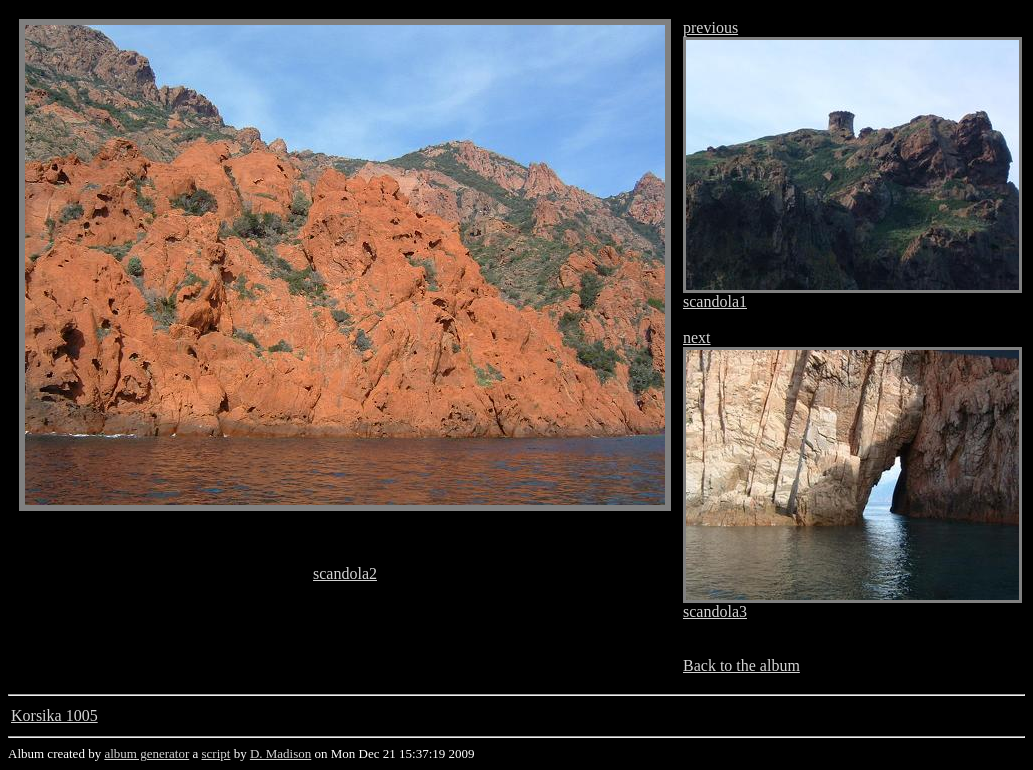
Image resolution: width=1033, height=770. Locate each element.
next (697, 337)
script (216, 753)
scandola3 (715, 611)
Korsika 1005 (54, 715)
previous (710, 27)
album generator (146, 753)
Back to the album (741, 665)
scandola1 (715, 301)
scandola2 (345, 573)
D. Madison (280, 753)
